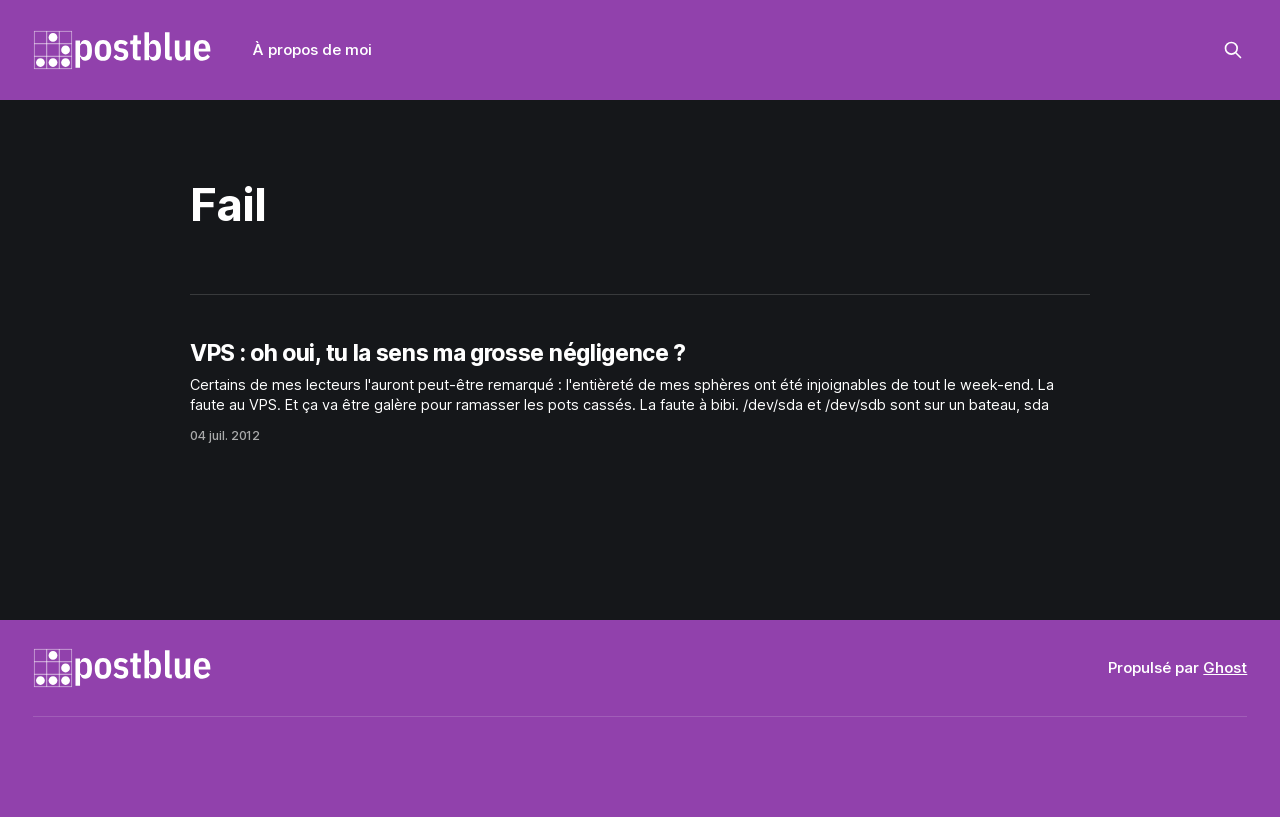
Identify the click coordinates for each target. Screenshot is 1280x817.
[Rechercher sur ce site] (1233, 50)
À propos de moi (312, 49)
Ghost (1225, 667)
